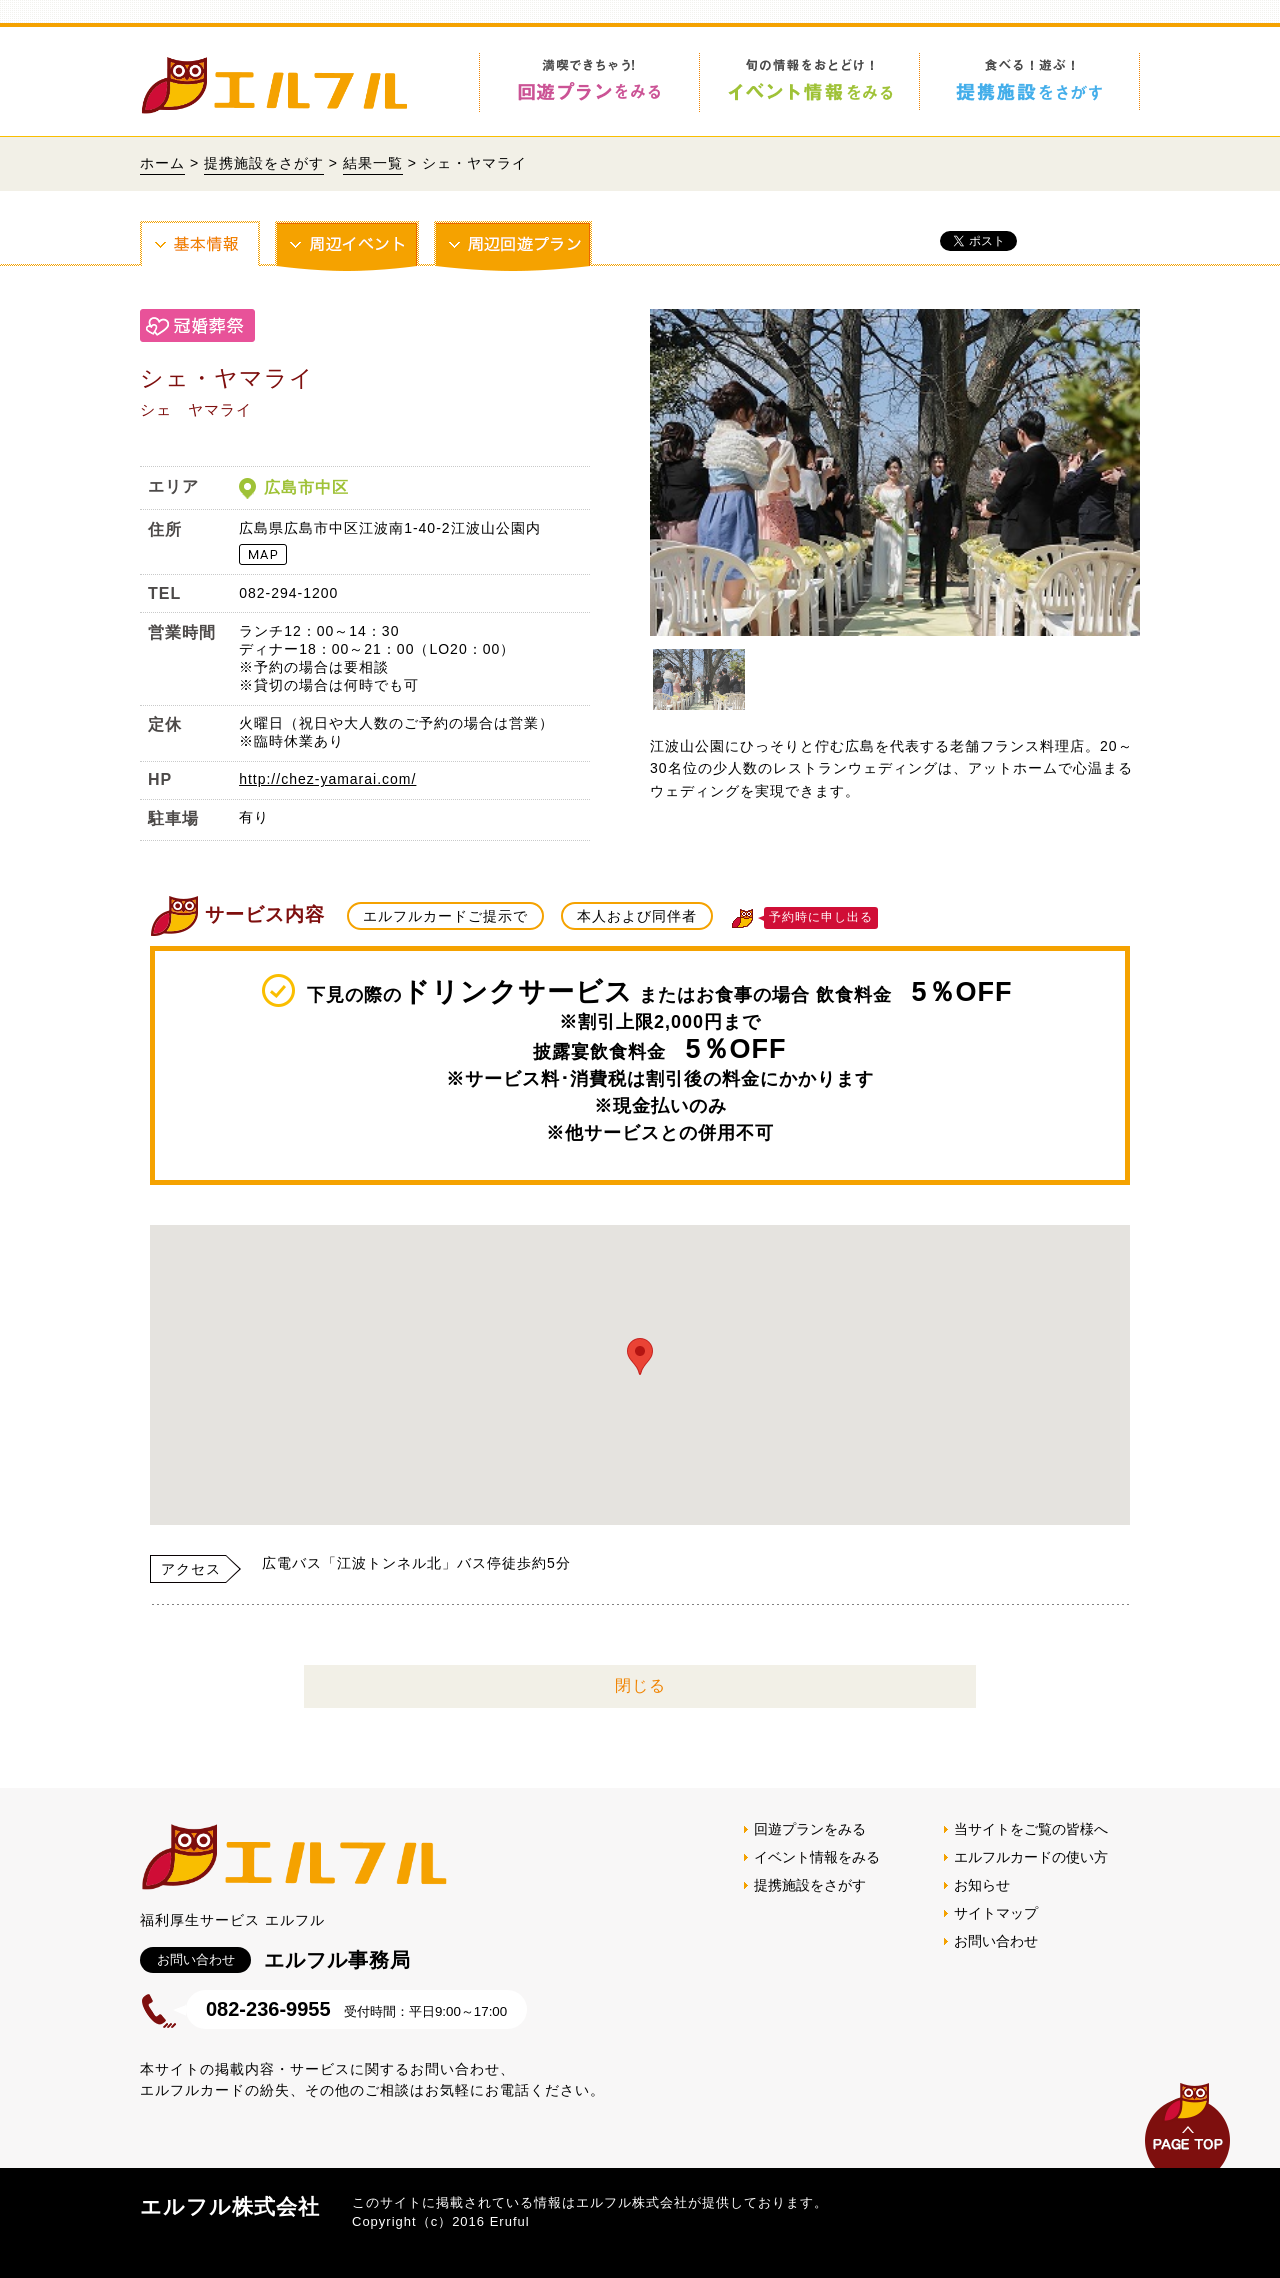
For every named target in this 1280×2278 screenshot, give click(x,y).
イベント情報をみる (817, 1857)
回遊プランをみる (810, 1829)
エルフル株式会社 (230, 2206)
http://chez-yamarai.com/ (327, 779)
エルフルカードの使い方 (1031, 1857)
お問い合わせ (996, 1941)
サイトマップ (996, 1913)
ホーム (162, 163)
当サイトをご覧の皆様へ (1031, 1829)
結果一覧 (373, 163)
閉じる (640, 1685)
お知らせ (982, 1885)
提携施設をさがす (264, 163)
